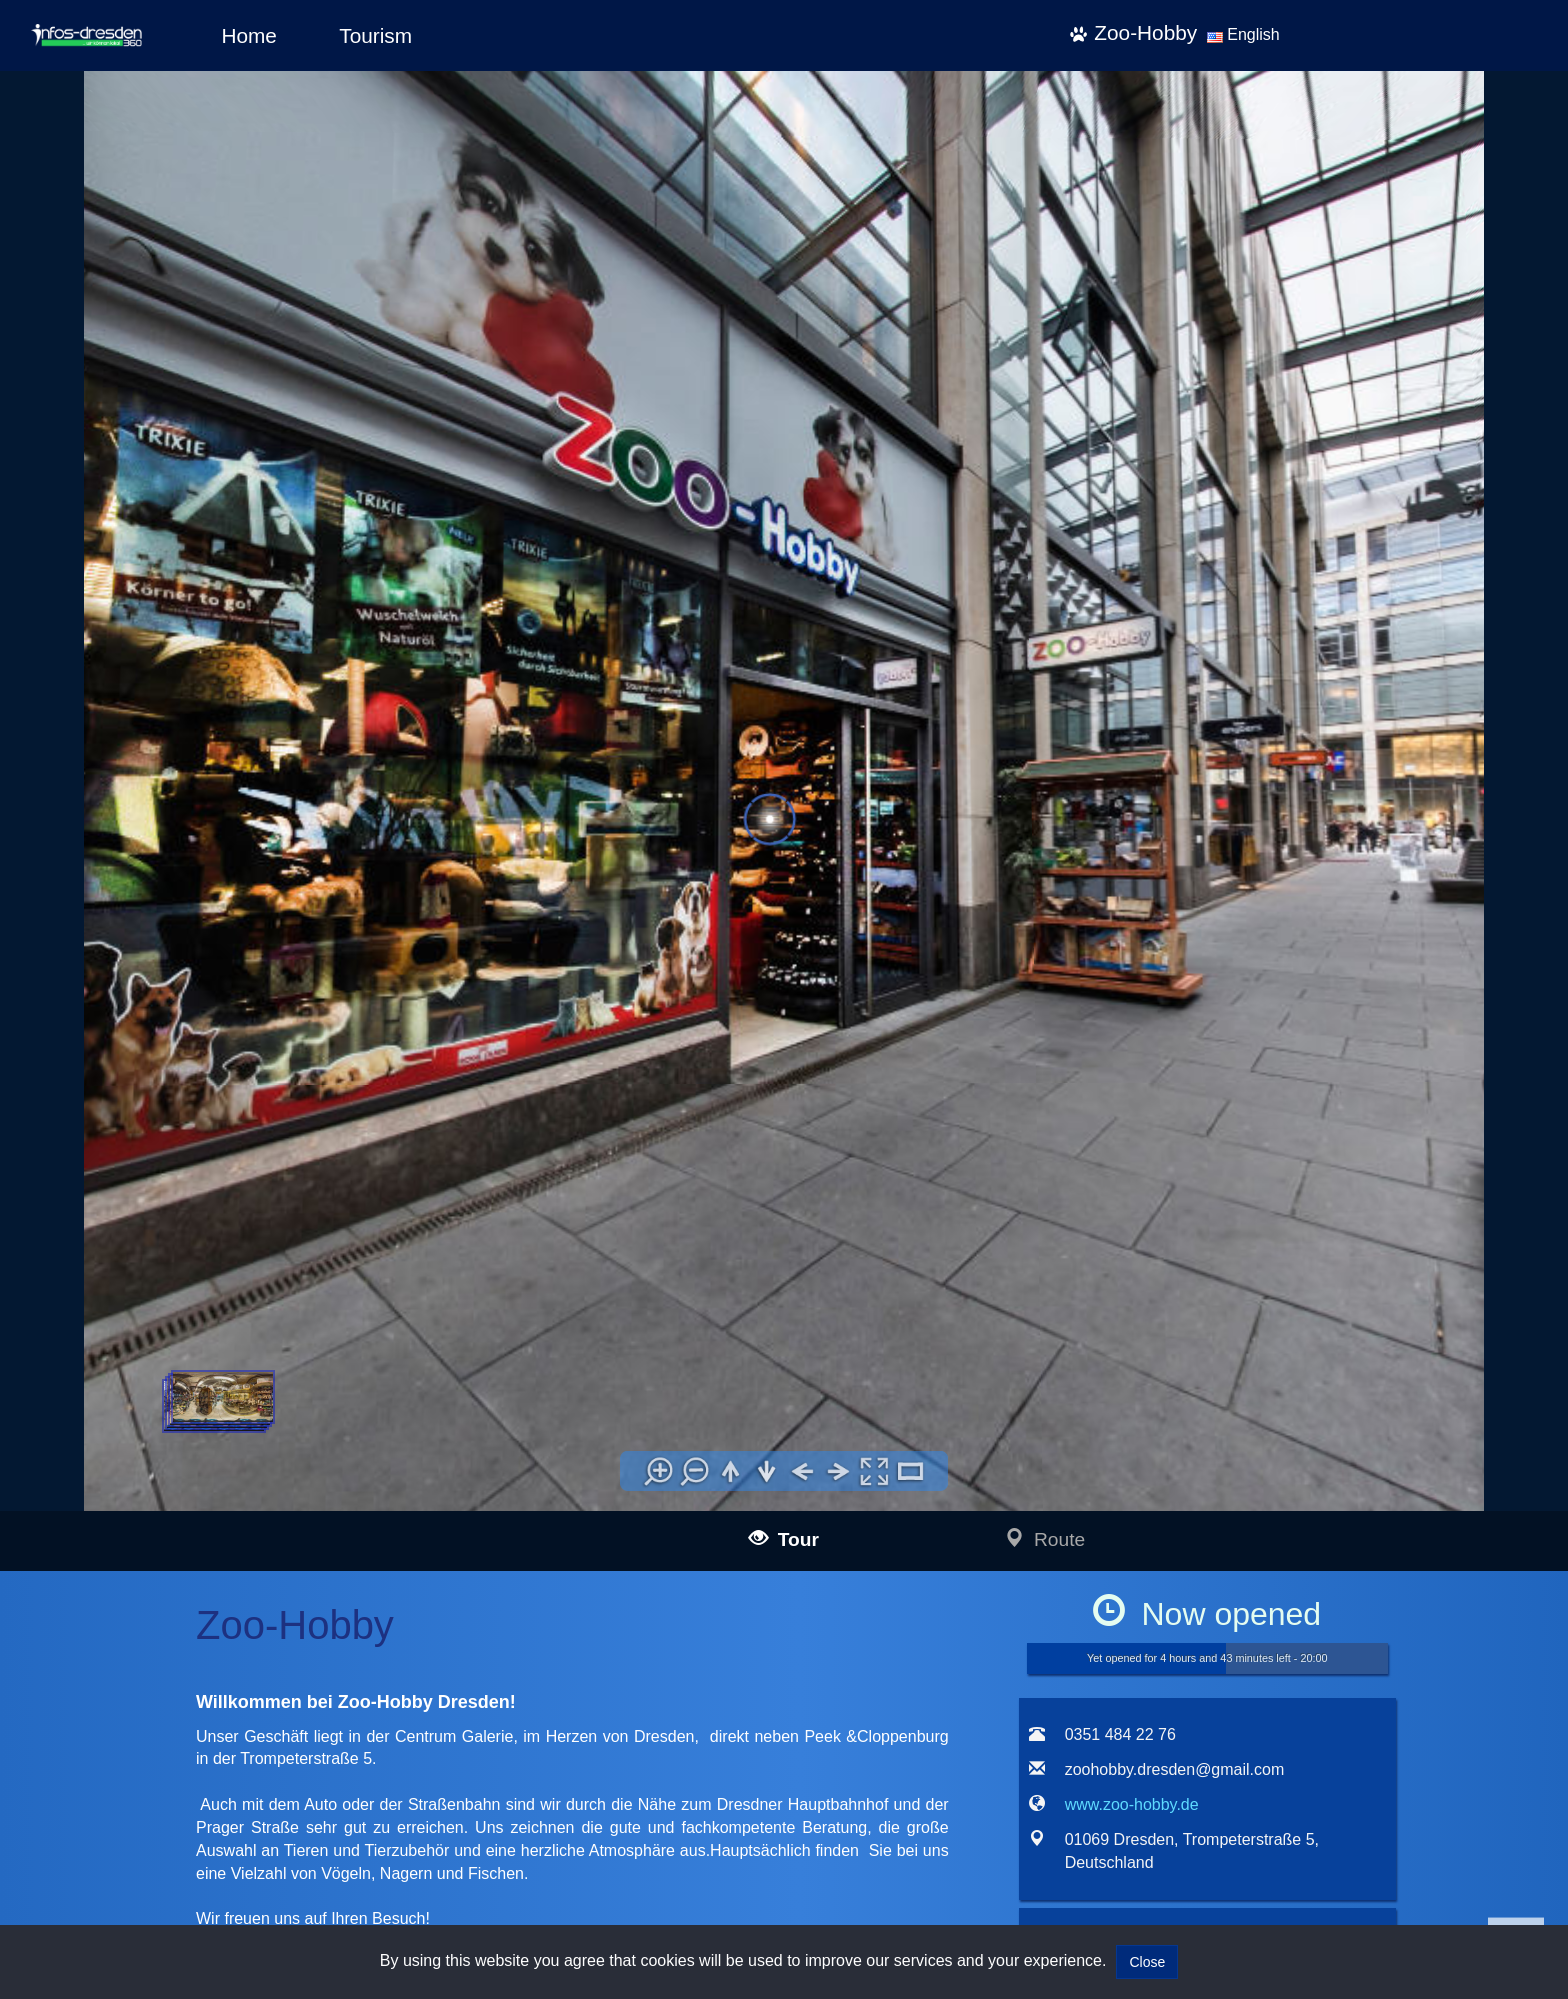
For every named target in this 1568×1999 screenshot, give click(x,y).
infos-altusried (176, 1721)
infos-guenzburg (182, 1654)
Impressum (547, 1538)
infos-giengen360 (186, 1869)
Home (248, 35)
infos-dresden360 (158, 1770)
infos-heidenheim (157, 1847)
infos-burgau (172, 1631)
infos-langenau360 (189, 1563)
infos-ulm (128, 1540)
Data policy (547, 1565)
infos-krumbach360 (191, 1699)
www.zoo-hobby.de (1132, 883)
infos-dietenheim (183, 1744)
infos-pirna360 (177, 1793)
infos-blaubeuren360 (195, 1586)
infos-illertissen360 (190, 1608)
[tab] (1042, 1053)
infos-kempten (177, 1676)
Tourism (375, 35)
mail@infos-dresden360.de (381, 1564)
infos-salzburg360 (159, 1820)
